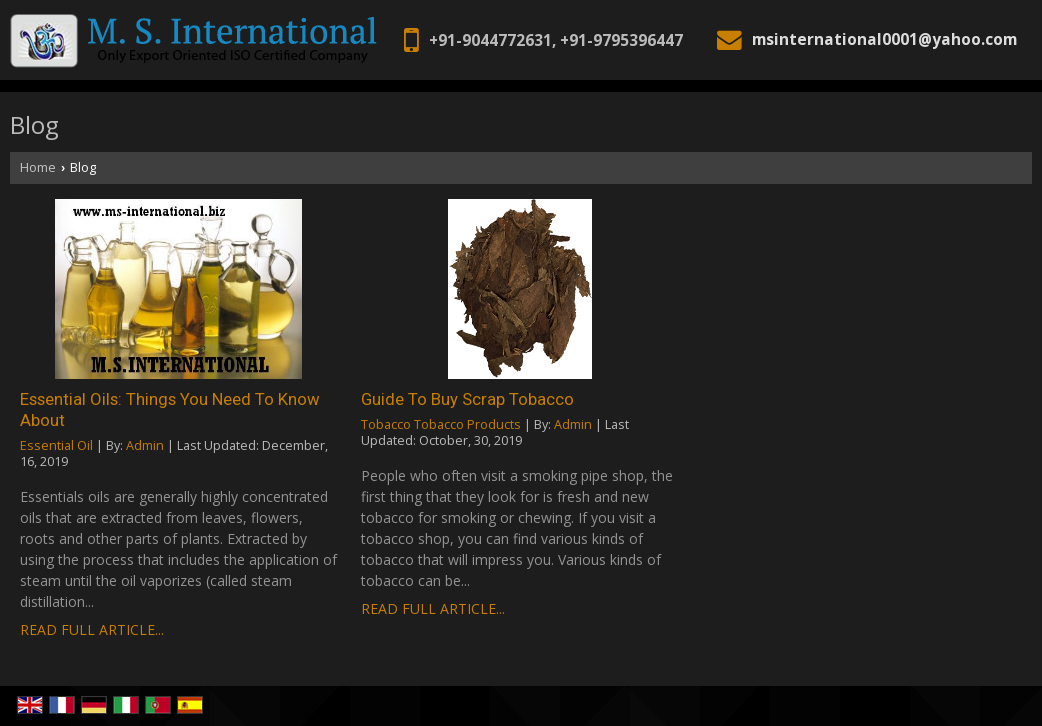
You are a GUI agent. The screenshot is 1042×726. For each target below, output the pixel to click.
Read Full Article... (92, 629)
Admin (145, 445)
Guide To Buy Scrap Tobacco (467, 399)
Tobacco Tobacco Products (441, 424)
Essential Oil (56, 445)
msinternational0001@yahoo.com (884, 39)
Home (38, 167)
